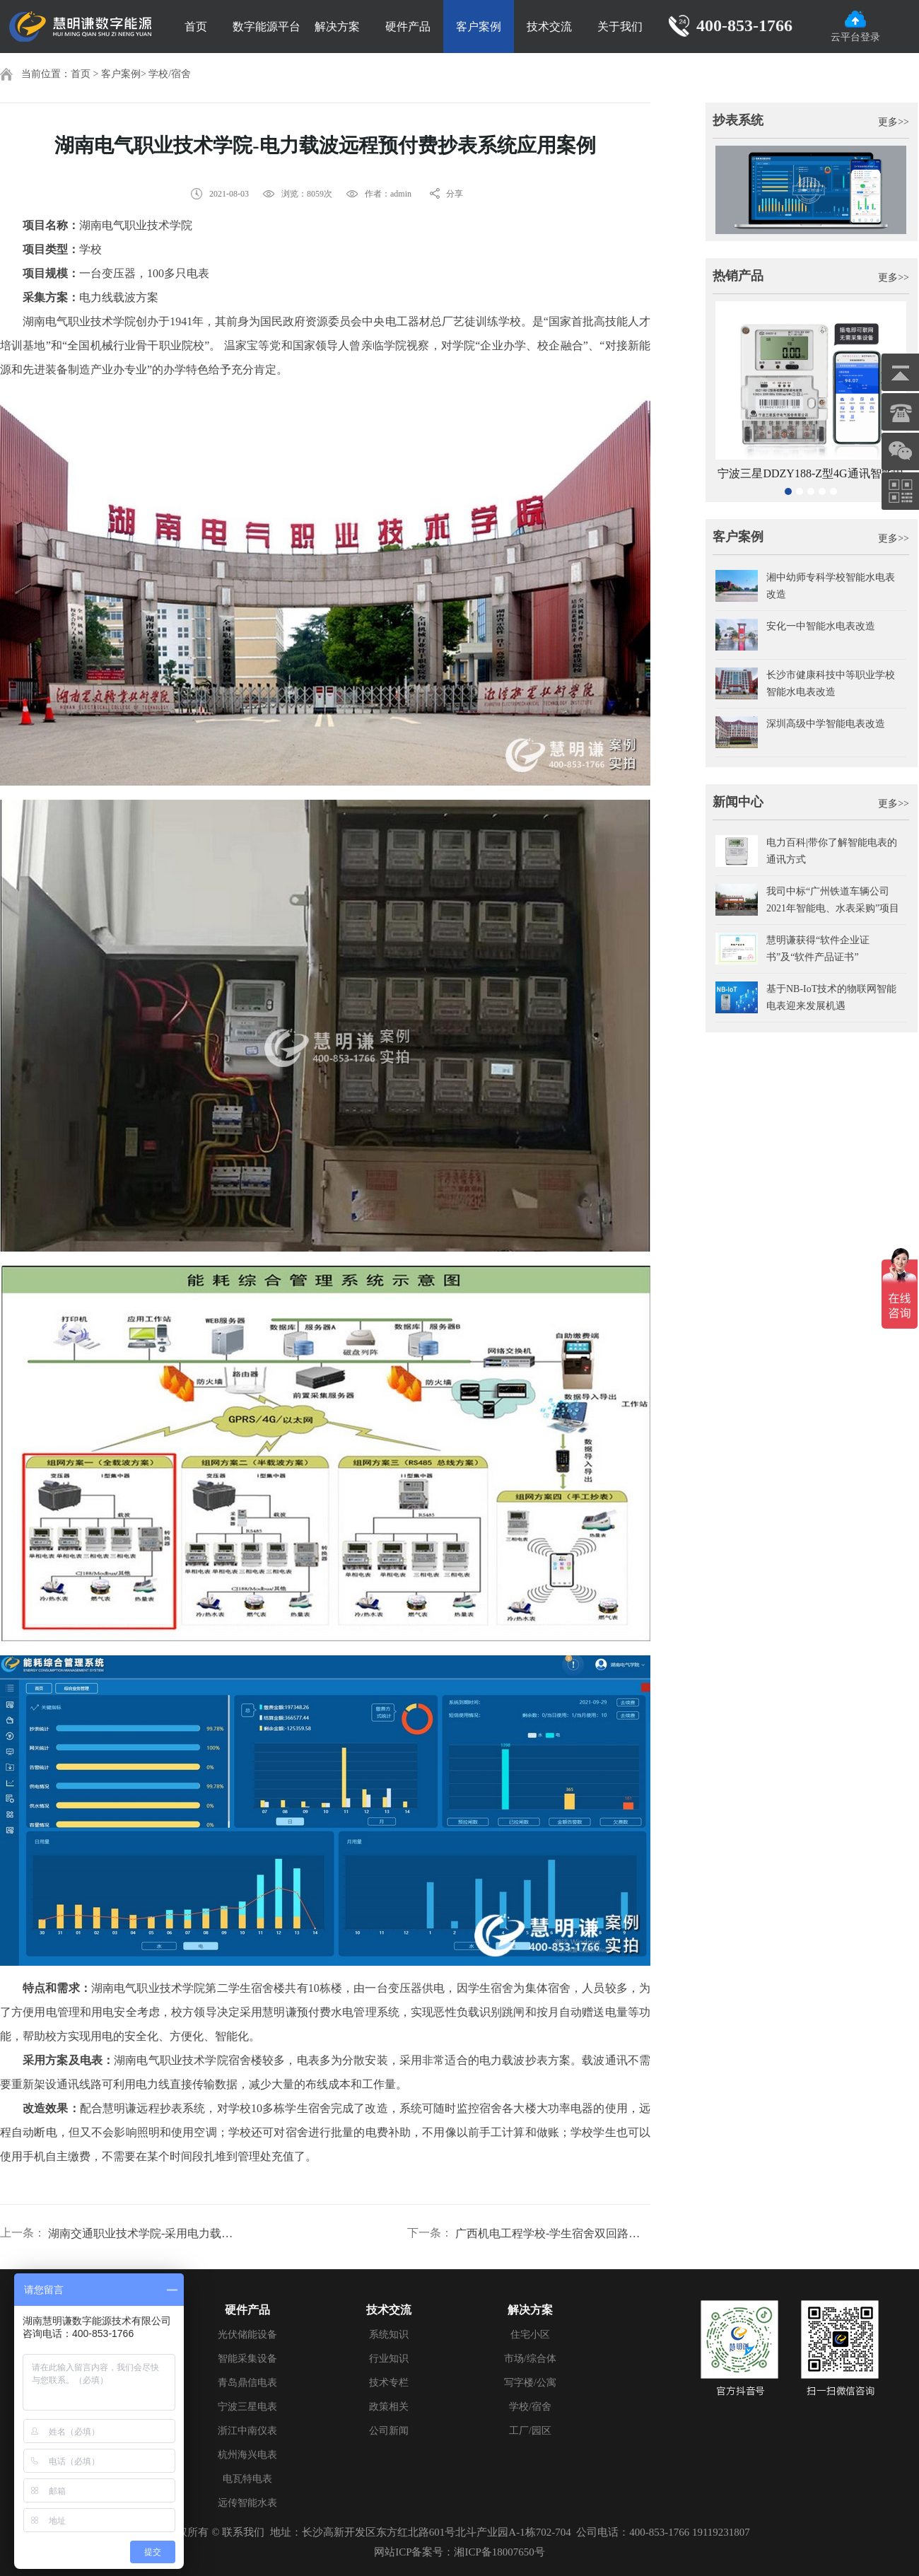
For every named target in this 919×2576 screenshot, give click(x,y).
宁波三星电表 (247, 2406)
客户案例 (478, 27)
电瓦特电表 (247, 2478)
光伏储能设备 (247, 2334)
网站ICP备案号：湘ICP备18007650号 (459, 2552)
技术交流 (549, 27)
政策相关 (389, 2406)
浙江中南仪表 (247, 2430)
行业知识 (389, 2358)
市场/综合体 (530, 2358)
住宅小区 (530, 2334)
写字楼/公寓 (530, 2382)
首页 (196, 27)
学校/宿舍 (169, 74)
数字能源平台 (266, 27)
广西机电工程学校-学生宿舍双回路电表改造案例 (552, 2233)
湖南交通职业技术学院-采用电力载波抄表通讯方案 (145, 2233)
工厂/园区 (530, 2430)
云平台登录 (855, 26)
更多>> (893, 122)
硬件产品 (408, 27)
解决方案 (337, 27)
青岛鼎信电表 (247, 2382)
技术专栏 (389, 2382)
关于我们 (620, 27)
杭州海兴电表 (247, 2454)
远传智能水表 (247, 2503)
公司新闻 (389, 2430)
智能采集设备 (247, 2358)
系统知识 (389, 2334)
